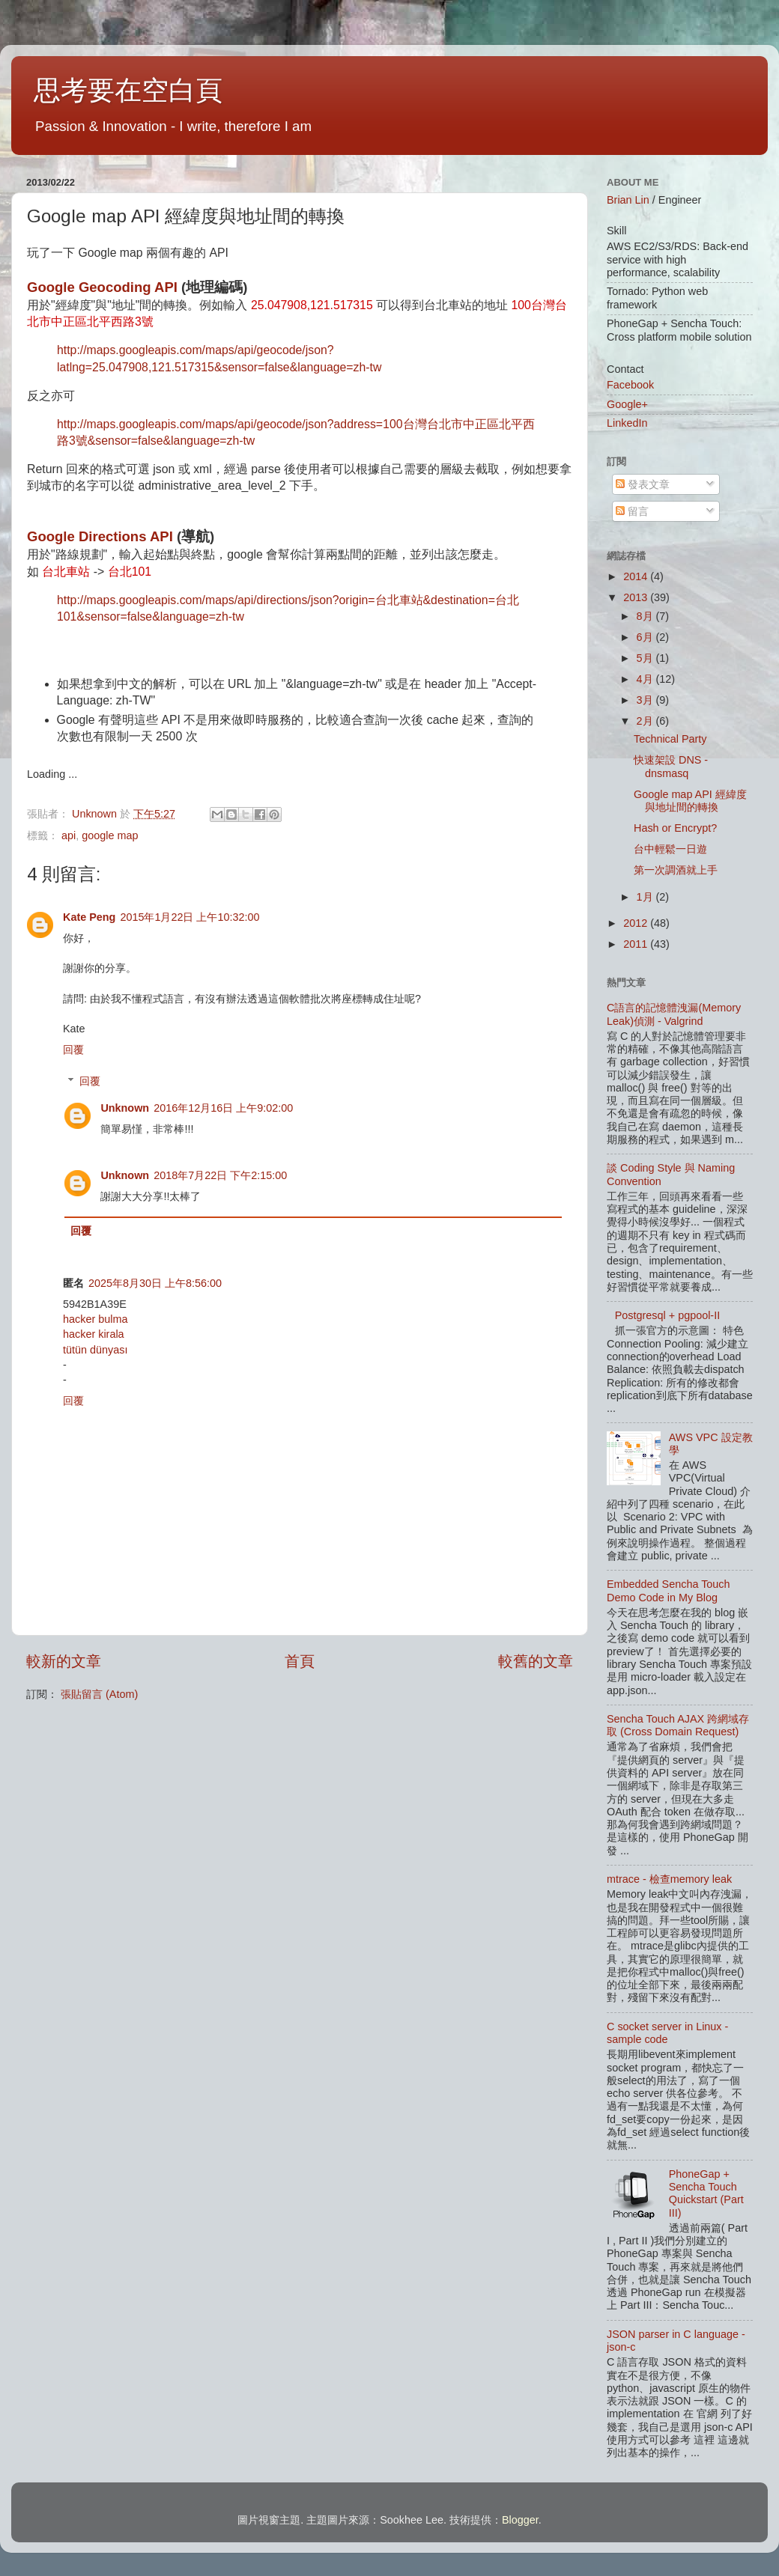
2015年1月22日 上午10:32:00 (189, 917)
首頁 (300, 1661)
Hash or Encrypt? (675, 828)
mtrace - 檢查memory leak (669, 1879)
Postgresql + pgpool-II (667, 1315)
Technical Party (670, 739)
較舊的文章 (535, 1661)
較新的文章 (63, 1661)
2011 (636, 944)
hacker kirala (93, 1334)
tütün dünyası (95, 1350)
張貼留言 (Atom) (99, 1694)
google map (110, 835)
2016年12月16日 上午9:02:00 (223, 1108)
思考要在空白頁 (128, 90)
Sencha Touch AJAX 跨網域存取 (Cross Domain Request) (678, 1725)
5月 (646, 658)
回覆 (73, 1050)
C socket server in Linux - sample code (667, 2033)
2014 (636, 576)
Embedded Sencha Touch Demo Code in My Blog (668, 1590)
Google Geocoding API (102, 287)
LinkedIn (627, 423)
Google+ (627, 404)
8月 (646, 616)
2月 (646, 721)
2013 (636, 597)
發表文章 (643, 484)
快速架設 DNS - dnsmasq (671, 766)
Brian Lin (628, 200)
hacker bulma (95, 1319)
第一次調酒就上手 (676, 870)
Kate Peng (89, 917)
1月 (646, 897)
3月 (646, 700)
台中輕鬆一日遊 (670, 849)
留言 (632, 511)
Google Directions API (100, 536)
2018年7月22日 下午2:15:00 (220, 1175)
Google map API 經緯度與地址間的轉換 (690, 800)
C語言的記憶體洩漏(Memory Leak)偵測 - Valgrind (674, 1014)
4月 (646, 679)
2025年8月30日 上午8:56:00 (155, 1283)
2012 (636, 923)
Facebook (630, 385)
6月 (646, 637)
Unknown (124, 1108)
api (68, 835)
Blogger (520, 2520)
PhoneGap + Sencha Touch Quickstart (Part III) (706, 2193)
